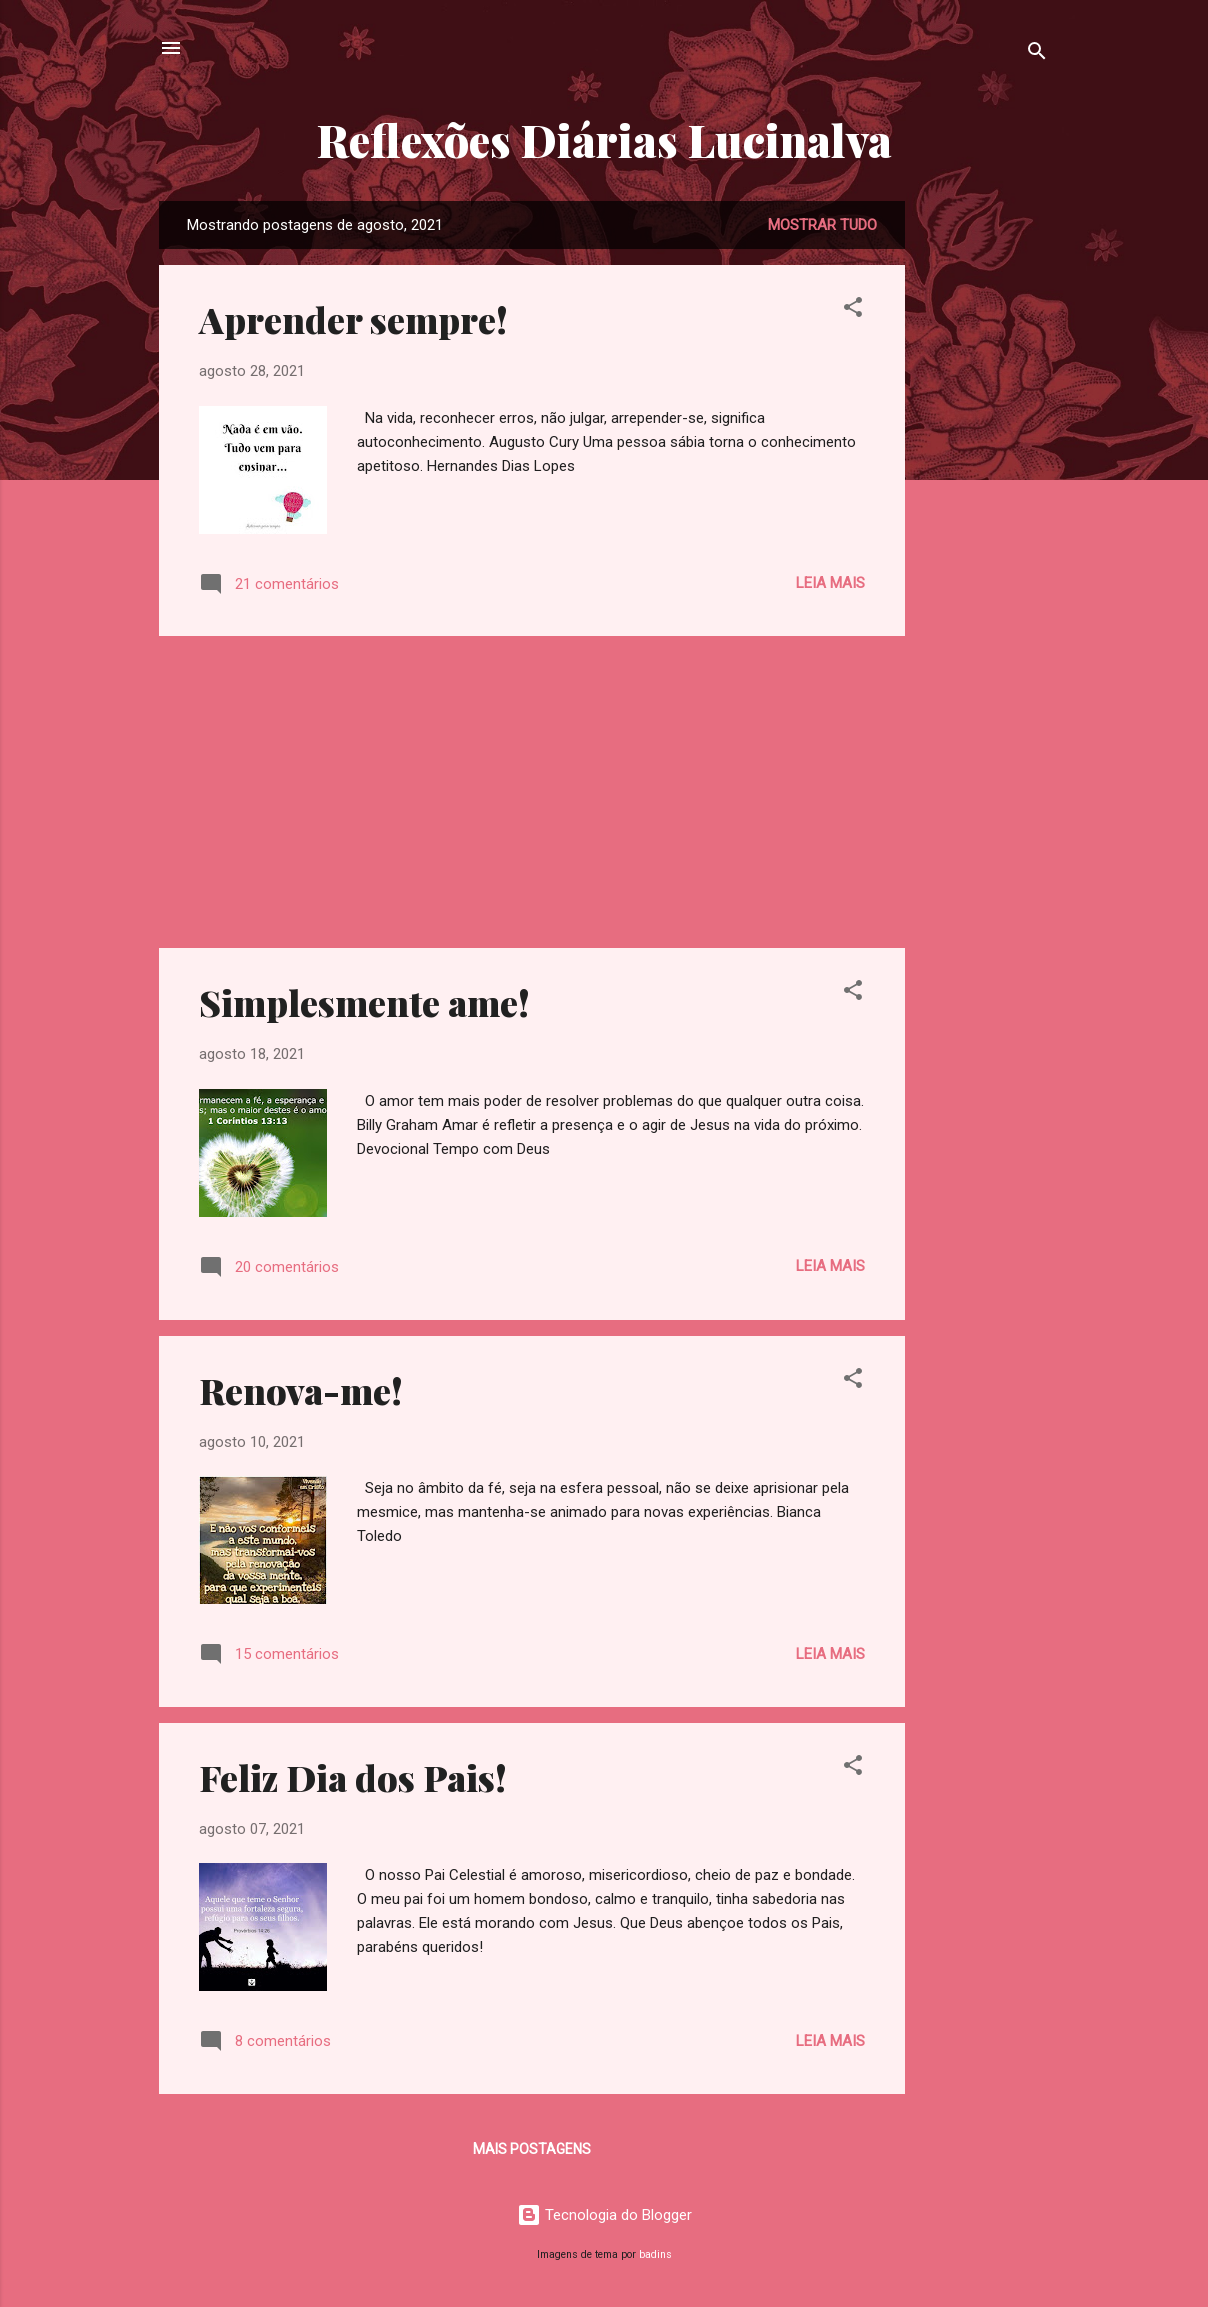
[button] (853, 310)
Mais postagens (532, 2149)
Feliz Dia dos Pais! (353, 1777)
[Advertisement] (985, 501)
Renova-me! (301, 1390)
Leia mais (830, 583)
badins (655, 2254)
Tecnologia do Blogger (604, 2215)
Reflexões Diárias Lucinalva (604, 139)
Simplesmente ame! (364, 1002)
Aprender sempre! (353, 319)
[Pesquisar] (1037, 54)
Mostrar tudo (822, 225)
